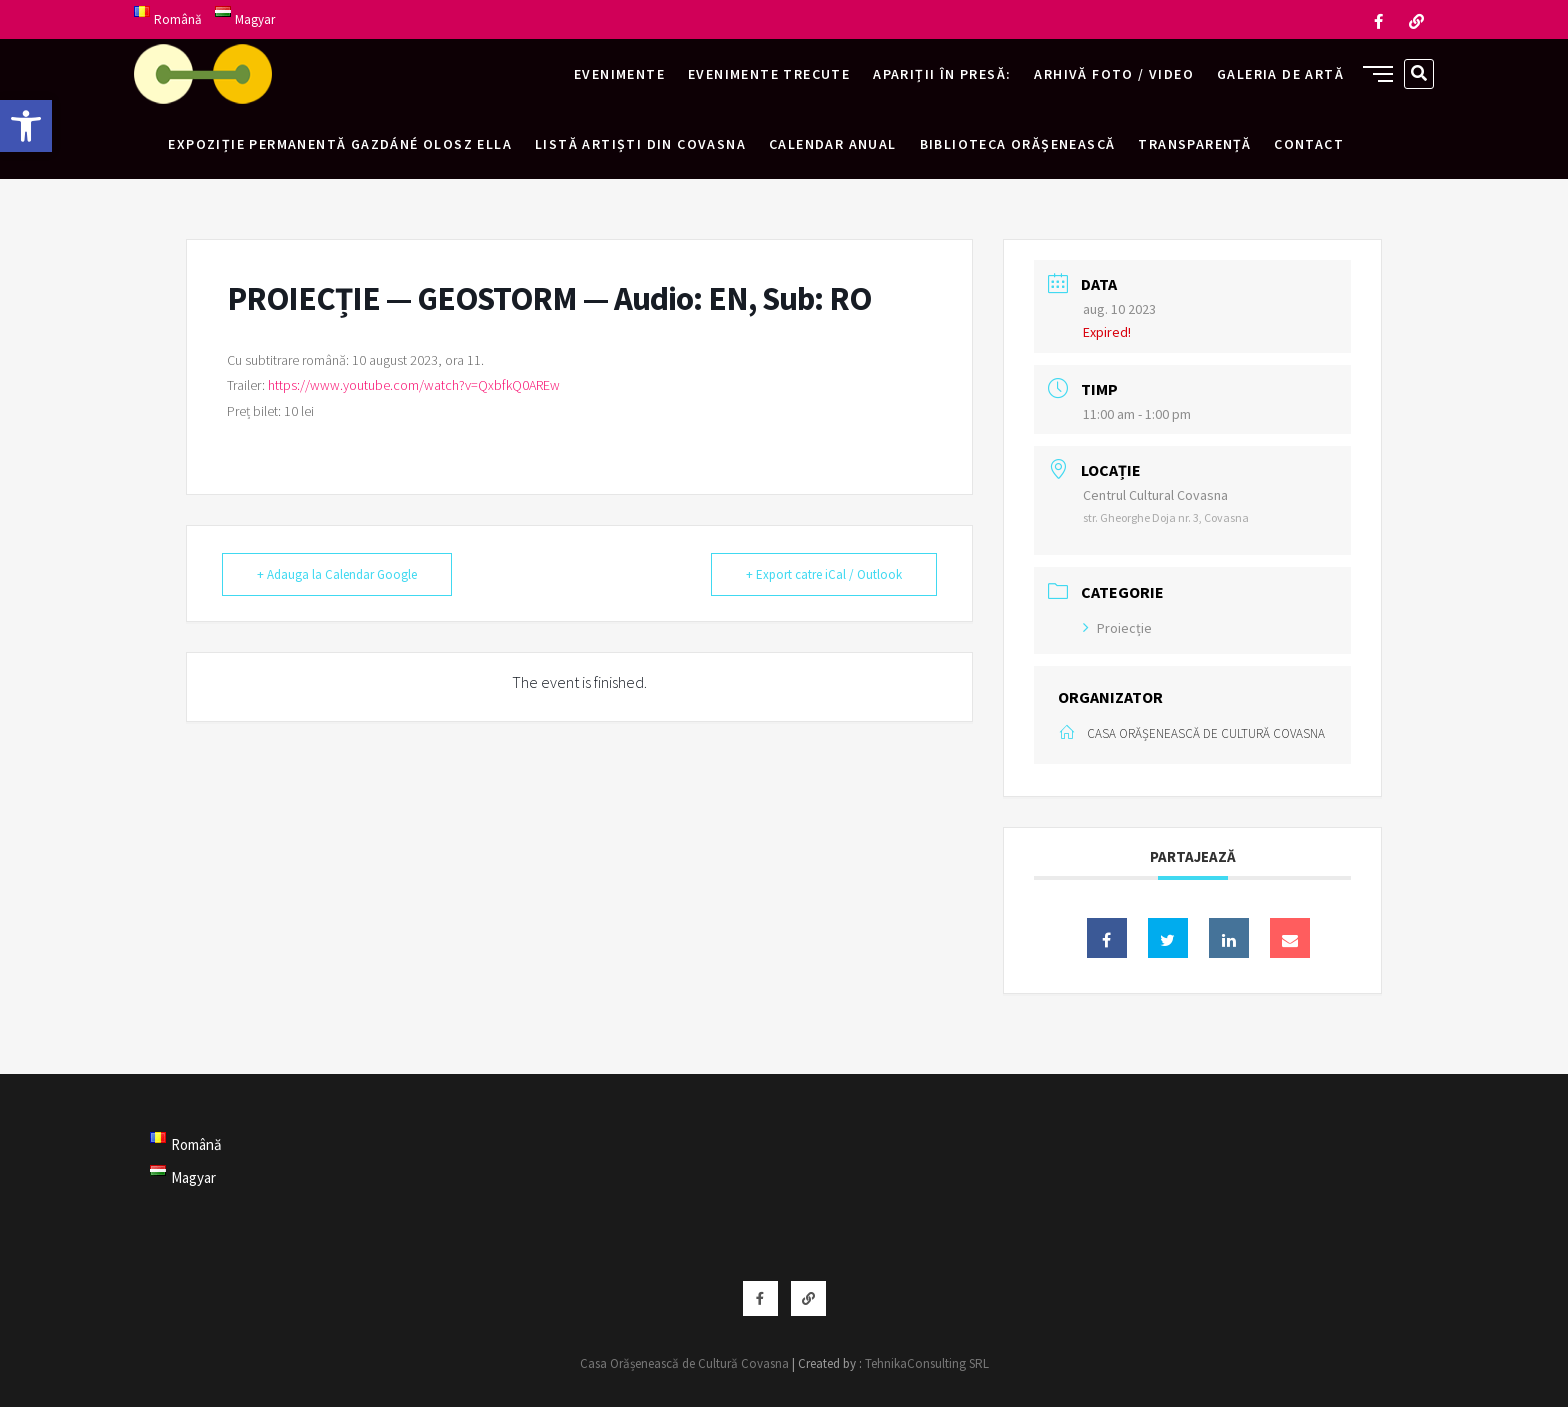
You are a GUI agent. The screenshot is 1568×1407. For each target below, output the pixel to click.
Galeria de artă (1280, 74)
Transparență (1194, 144)
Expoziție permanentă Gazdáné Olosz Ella (340, 144)
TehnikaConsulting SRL (927, 1363)
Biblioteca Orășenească (1018, 144)
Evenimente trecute (769, 74)
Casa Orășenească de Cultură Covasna (684, 1363)
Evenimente (619, 74)
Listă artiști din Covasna (640, 144)
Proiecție (1117, 628)
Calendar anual (833, 144)
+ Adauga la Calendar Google (337, 574)
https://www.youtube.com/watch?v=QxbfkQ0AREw (414, 385)
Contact (1309, 144)
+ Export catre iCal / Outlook (824, 574)
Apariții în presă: (942, 74)
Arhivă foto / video (1114, 74)
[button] (26, 126)
